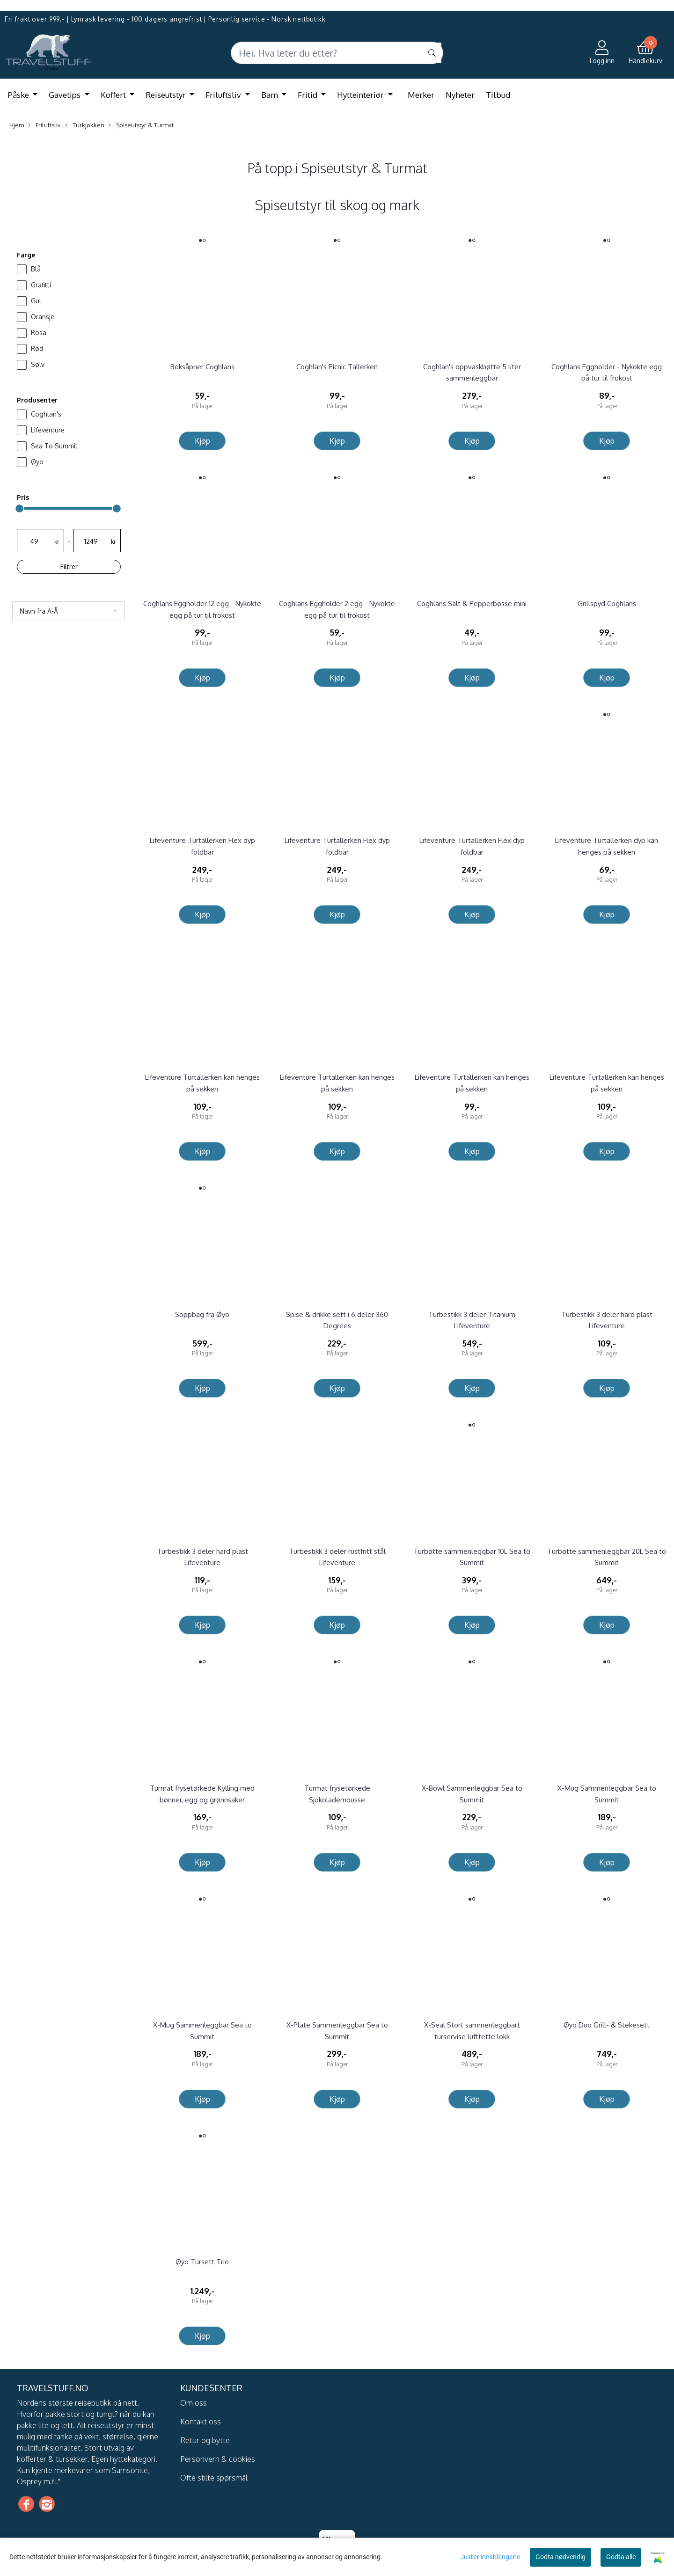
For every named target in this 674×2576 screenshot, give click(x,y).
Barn (270, 95)
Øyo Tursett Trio (202, 2261)
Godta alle (621, 2557)
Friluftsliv (224, 95)
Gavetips (65, 95)
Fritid (308, 95)
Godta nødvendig (560, 2557)
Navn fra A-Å (39, 611)
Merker (421, 95)
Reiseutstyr (167, 95)
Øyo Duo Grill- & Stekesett (607, 2024)
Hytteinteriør (361, 95)
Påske (19, 95)
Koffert (114, 95)
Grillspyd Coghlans (607, 603)
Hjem (16, 125)
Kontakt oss (200, 2421)
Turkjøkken (84, 125)
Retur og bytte (205, 2440)
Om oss (193, 2403)
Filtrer (69, 567)
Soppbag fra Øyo (202, 1314)
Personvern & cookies (217, 2459)
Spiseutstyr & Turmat (141, 125)
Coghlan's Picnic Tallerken (337, 366)
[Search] (337, 53)
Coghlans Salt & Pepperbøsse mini (472, 603)
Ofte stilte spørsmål (214, 2477)
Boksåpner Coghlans (202, 366)
